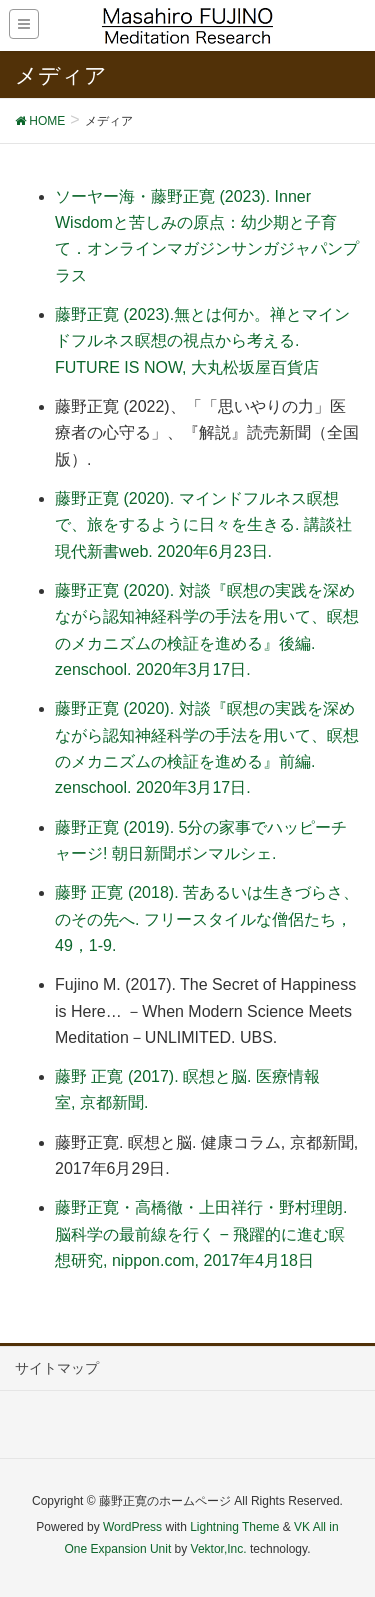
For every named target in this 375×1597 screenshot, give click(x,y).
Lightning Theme (234, 1527)
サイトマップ (57, 1368)
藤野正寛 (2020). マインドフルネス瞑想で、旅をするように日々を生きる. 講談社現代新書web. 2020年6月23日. (203, 525)
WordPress (132, 1527)
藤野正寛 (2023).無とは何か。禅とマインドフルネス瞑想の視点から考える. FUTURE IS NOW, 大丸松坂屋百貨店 (202, 341)
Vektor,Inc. (219, 1549)
